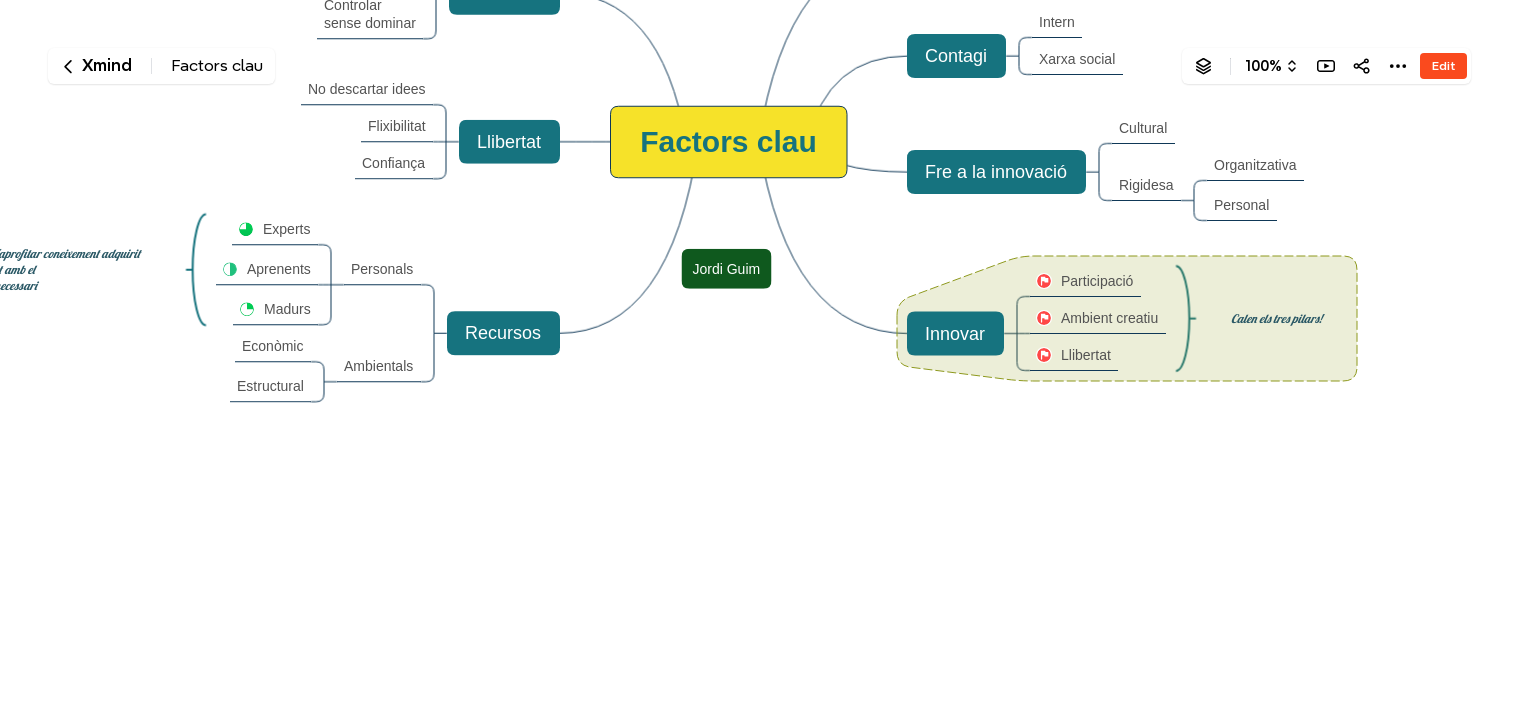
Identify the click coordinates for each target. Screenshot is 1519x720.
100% (1263, 66)
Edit (1443, 65)
